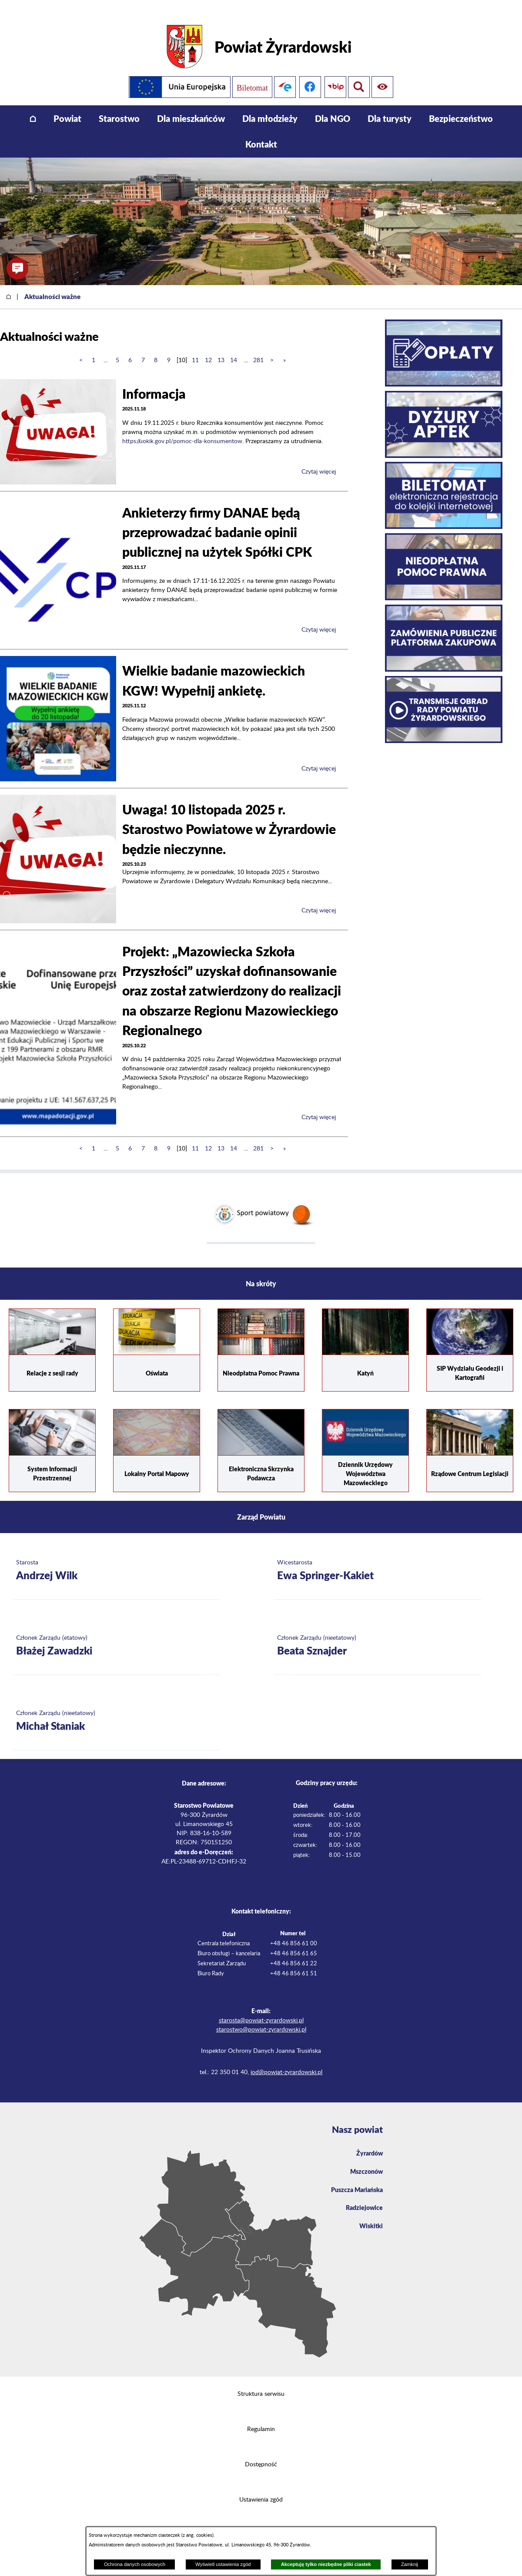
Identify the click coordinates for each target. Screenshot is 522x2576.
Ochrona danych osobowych (134, 2564)
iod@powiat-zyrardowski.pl (286, 2060)
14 (233, 348)
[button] (17, 268)
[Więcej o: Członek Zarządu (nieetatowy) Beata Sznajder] (378, 1634)
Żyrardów (367, 2141)
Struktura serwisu (261, 2382)
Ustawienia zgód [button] (261, 2488)
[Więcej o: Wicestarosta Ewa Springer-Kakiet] (378, 1558)
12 (208, 348)
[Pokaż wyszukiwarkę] (384, 75)
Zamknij (409, 2564)
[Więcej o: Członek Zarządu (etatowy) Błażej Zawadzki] (117, 1634)
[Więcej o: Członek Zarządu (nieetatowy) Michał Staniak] (117, 1709)
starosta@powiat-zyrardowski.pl (261, 2008)
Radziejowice (362, 2199)
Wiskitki (370, 2218)
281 (258, 348)
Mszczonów (364, 2161)
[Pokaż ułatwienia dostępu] (359, 75)
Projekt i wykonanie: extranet (261, 2523)
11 (195, 348)
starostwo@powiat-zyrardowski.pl (261, 2017)
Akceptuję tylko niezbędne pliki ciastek (326, 2564)
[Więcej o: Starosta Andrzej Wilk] (117, 1558)
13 (221, 348)
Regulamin (261, 2417)
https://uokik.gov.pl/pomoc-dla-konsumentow (182, 429)
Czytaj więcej (318, 460)
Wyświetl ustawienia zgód (223, 2564)
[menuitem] (33, 106)
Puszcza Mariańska (354, 2180)
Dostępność (261, 2452)
